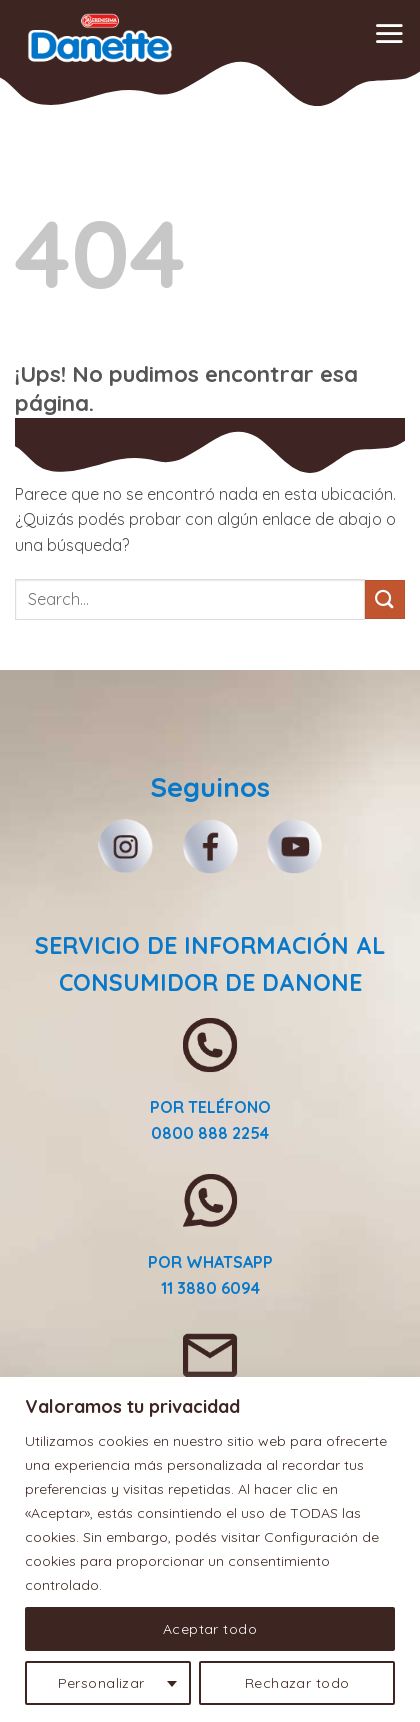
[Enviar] (385, 599)
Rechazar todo (297, 1683)
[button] (389, 33)
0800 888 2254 (210, 1133)
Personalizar (101, 1683)
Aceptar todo (210, 1629)
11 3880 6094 (210, 1288)
